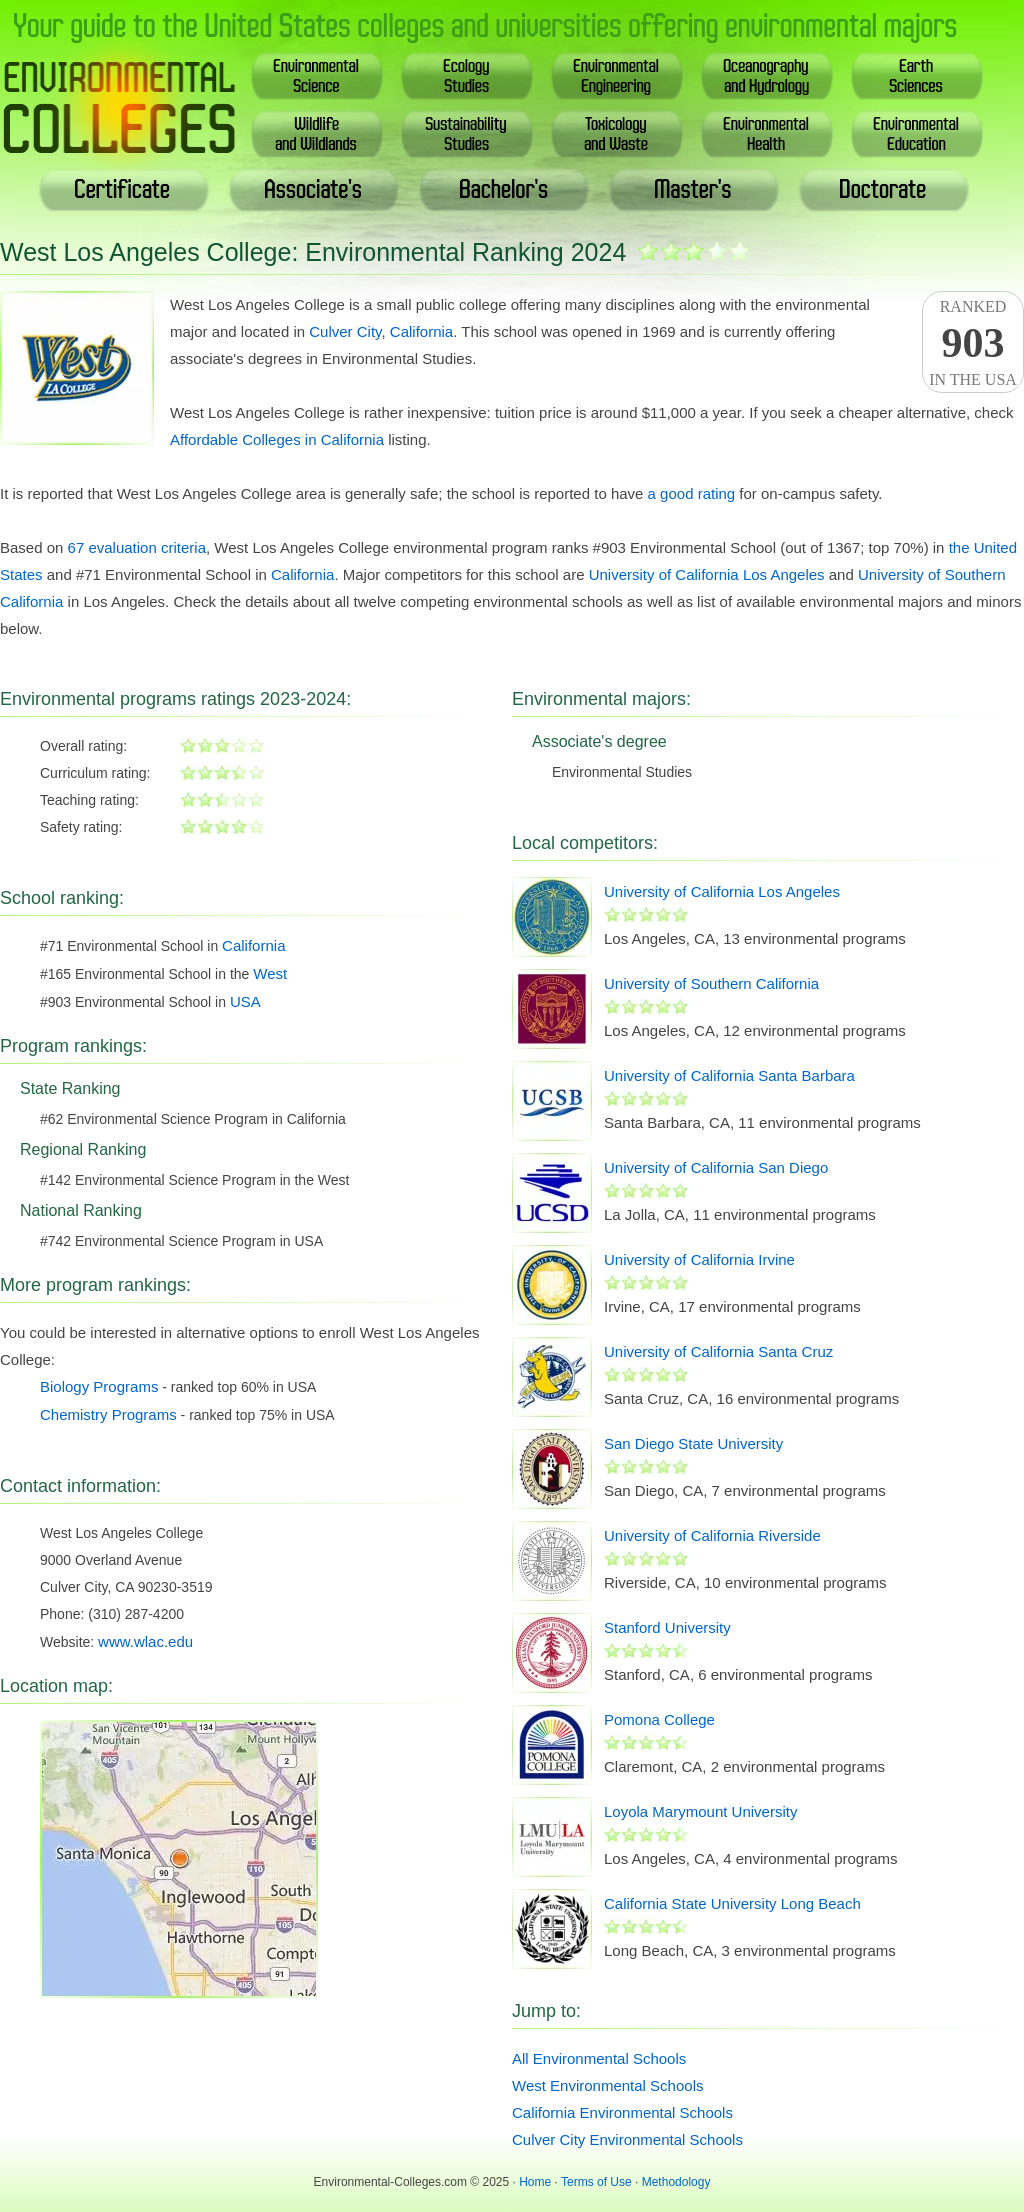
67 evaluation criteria (137, 547)
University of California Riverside (712, 1535)
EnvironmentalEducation (917, 133)
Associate (313, 189)
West (270, 973)
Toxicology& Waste (617, 133)
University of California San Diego (716, 1167)
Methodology (676, 2182)
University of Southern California (711, 983)
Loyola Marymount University (700, 1811)
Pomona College (659, 1719)
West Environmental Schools (607, 2085)
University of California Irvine (699, 1259)
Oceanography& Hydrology (767, 75)
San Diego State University (693, 1443)
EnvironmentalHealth (767, 133)
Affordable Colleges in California (277, 439)
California (421, 331)
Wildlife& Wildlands (316, 133)
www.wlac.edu (145, 1641)
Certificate (123, 189)
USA (245, 1001)
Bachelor (504, 189)
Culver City (345, 331)
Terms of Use (596, 2182)
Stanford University (667, 1627)
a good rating (692, 493)
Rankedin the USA (973, 343)
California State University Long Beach (732, 1903)
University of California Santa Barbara (729, 1075)
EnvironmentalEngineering (617, 75)
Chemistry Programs (108, 1414)
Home (535, 2182)
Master (693, 189)
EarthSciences (917, 75)
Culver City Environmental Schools (627, 2139)
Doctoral (884, 189)
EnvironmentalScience (317, 75)
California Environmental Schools (622, 2112)
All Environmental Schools (599, 2058)
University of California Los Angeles (707, 574)
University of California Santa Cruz (718, 1351)
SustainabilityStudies (467, 133)
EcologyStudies (466, 75)
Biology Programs (99, 1386)
